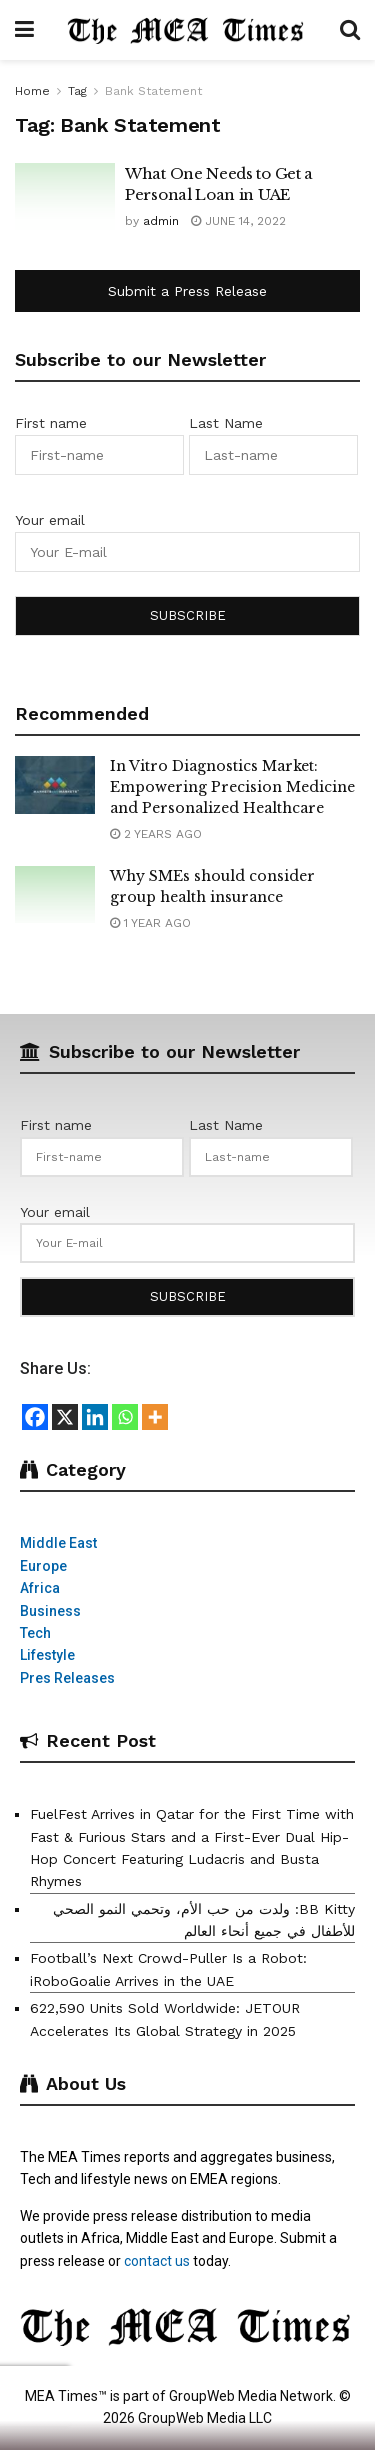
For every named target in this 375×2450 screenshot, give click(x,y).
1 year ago (150, 923)
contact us (157, 2261)
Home (32, 91)
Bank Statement (153, 91)
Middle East (58, 1543)
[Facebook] (35, 1417)
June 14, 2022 (238, 221)
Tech (35, 1633)
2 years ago (156, 834)
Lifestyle (47, 1655)
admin (161, 221)
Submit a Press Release (187, 291)
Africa (40, 1588)
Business (50, 1611)
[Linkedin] (95, 1417)
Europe (43, 1566)
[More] (155, 1417)
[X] (65, 1417)
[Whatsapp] (125, 1417)
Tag (77, 91)
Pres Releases (67, 1678)
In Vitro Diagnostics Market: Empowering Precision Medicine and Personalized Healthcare (232, 787)
